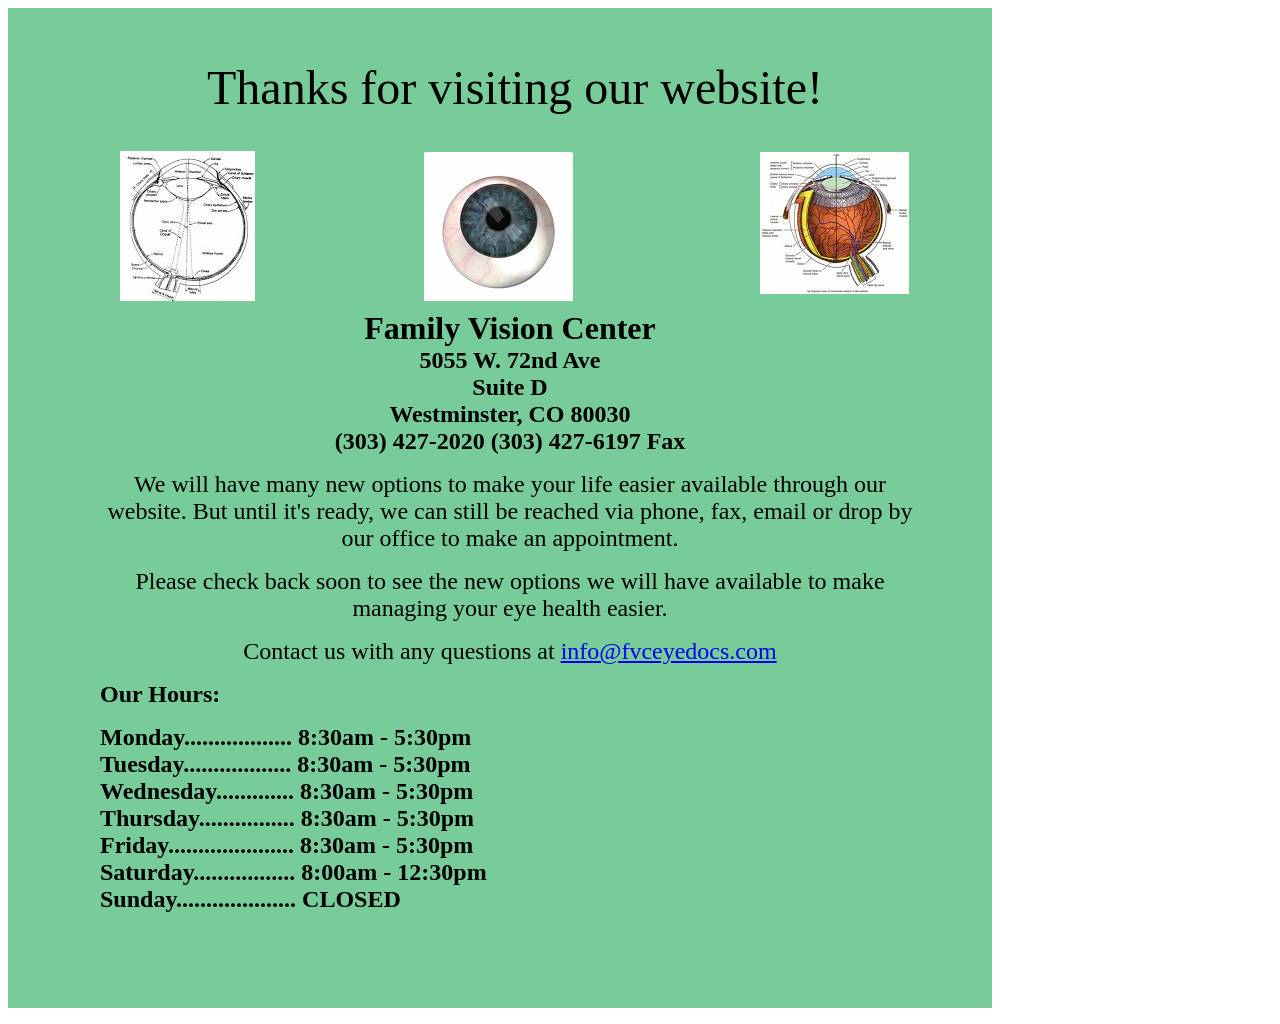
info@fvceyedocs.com (669, 651)
